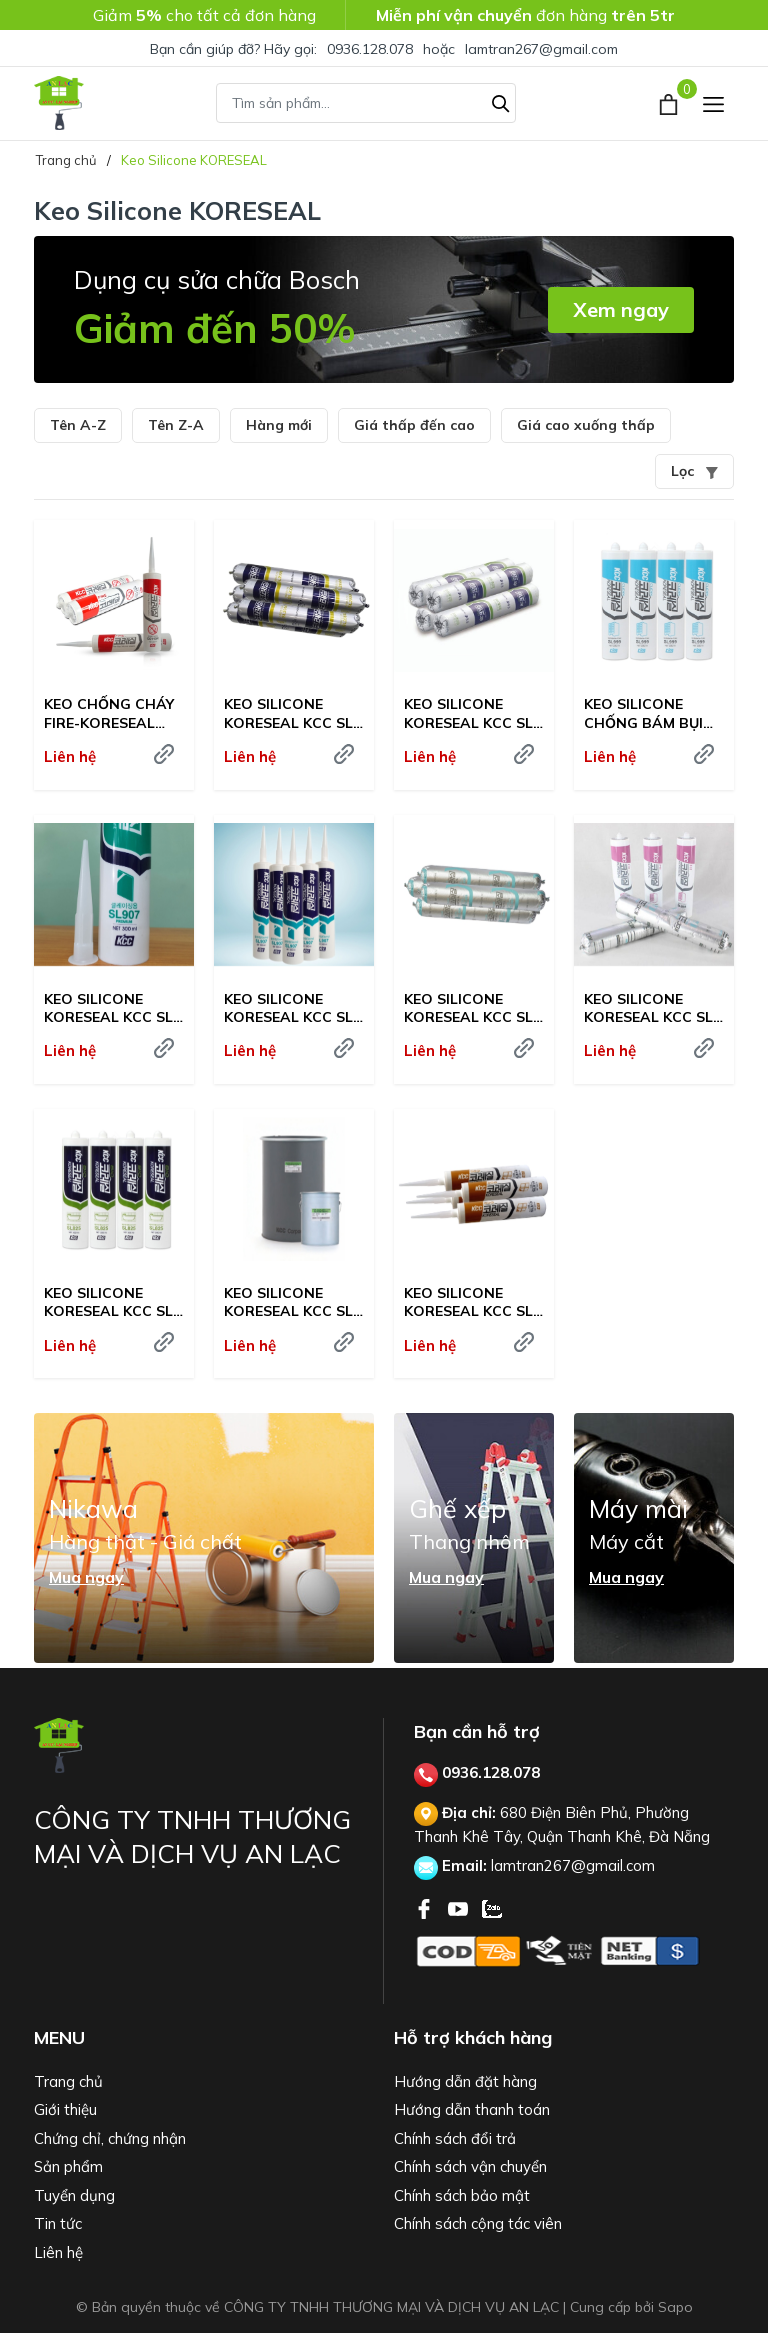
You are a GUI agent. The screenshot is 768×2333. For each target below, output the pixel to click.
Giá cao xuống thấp (586, 425)
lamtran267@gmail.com (541, 49)
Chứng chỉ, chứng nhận (110, 2138)
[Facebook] (426, 1907)
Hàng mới (279, 425)
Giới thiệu (65, 2109)
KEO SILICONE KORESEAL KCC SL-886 (471, 1008)
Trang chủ (68, 2081)
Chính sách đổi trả (455, 2138)
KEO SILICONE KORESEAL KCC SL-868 (651, 1008)
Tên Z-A (176, 425)
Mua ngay (86, 1577)
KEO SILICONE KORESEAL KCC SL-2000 (291, 713)
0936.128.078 (370, 49)
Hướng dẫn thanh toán (472, 2109)
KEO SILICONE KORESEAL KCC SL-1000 (471, 713)
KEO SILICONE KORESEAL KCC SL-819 (471, 1302)
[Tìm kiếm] (501, 101)
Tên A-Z (78, 425)
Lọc (694, 471)
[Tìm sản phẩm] (366, 103)
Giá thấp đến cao (414, 425)
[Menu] (713, 103)
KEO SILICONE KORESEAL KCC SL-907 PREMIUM (111, 1008)
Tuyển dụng (74, 2195)
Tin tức (58, 2223)
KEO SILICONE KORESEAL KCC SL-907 (291, 1008)
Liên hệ (58, 2252)
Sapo (675, 2307)
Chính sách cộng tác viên (478, 2223)
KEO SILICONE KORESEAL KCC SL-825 (111, 1302)
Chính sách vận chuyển (470, 2166)
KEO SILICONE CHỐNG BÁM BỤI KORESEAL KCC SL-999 (651, 713)
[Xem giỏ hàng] (670, 103)
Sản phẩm (68, 2166)
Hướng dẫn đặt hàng (465, 2081)
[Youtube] (460, 1907)
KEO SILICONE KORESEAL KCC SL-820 (291, 1302)
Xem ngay (621, 309)
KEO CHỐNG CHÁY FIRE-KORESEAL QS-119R (109, 713)
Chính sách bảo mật (462, 2195)
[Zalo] (492, 1907)
